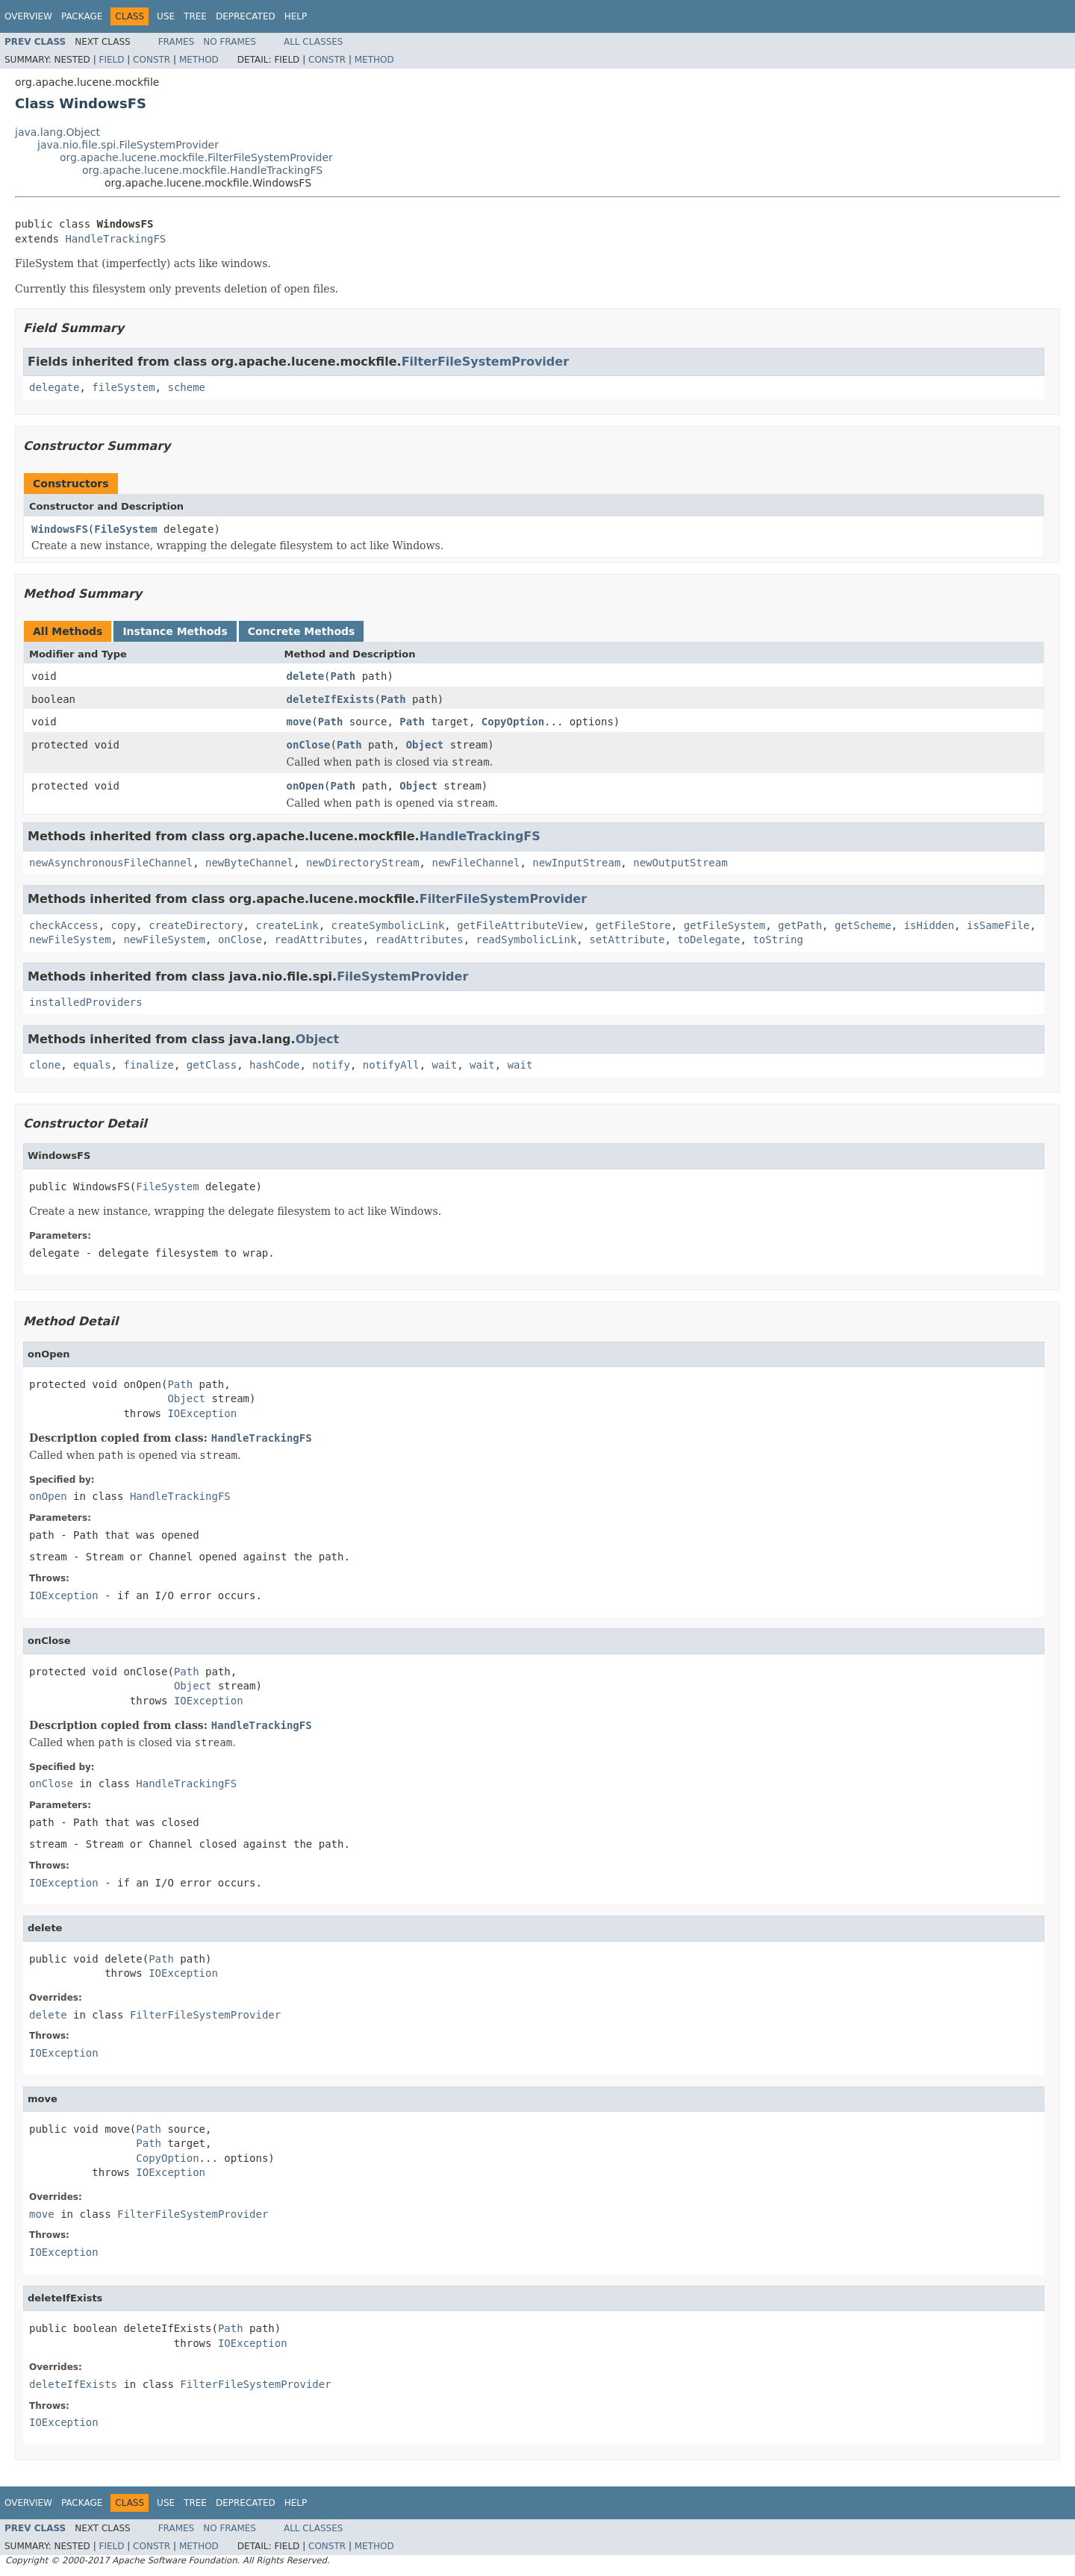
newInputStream (576, 863)
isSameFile (998, 925)
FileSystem (125, 529)
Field (111, 59)
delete (306, 676)
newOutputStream (680, 863)
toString (777, 939)
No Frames (229, 42)
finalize (148, 1065)
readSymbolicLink (526, 939)
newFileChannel (475, 863)
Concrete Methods (301, 631)
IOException (202, 1413)
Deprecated (245, 16)
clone (44, 1065)
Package (81, 16)
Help (296, 16)
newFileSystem (70, 939)
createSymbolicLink (388, 925)
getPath (800, 925)
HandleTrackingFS (115, 239)
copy (124, 925)
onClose (309, 745)
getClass (212, 1065)
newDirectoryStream (363, 863)
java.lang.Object (57, 132)
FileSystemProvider (402, 976)
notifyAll (391, 1065)
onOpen (306, 786)
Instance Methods (174, 631)
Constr (151, 59)
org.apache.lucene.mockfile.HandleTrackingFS (202, 170)
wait (445, 1065)
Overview (28, 16)
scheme (186, 387)
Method (199, 59)
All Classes (313, 42)
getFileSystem (725, 925)
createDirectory (196, 925)
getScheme (863, 925)
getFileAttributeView (520, 925)
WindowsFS (59, 529)
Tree (195, 16)
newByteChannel (249, 863)
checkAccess (64, 925)
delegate (54, 387)
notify (331, 1065)
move (299, 722)
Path (343, 676)
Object (425, 745)
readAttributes (319, 939)
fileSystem (123, 387)
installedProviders (86, 1002)
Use (166, 16)
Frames (176, 42)
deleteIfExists (331, 699)
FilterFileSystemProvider (485, 361)
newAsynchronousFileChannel (111, 863)
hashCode (274, 1065)
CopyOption (513, 722)
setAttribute (626, 939)
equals (92, 1065)
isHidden (929, 925)
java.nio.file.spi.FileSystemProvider (128, 145)
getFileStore (633, 925)
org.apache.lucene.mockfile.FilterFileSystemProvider (196, 157)
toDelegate (708, 939)
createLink (286, 925)
